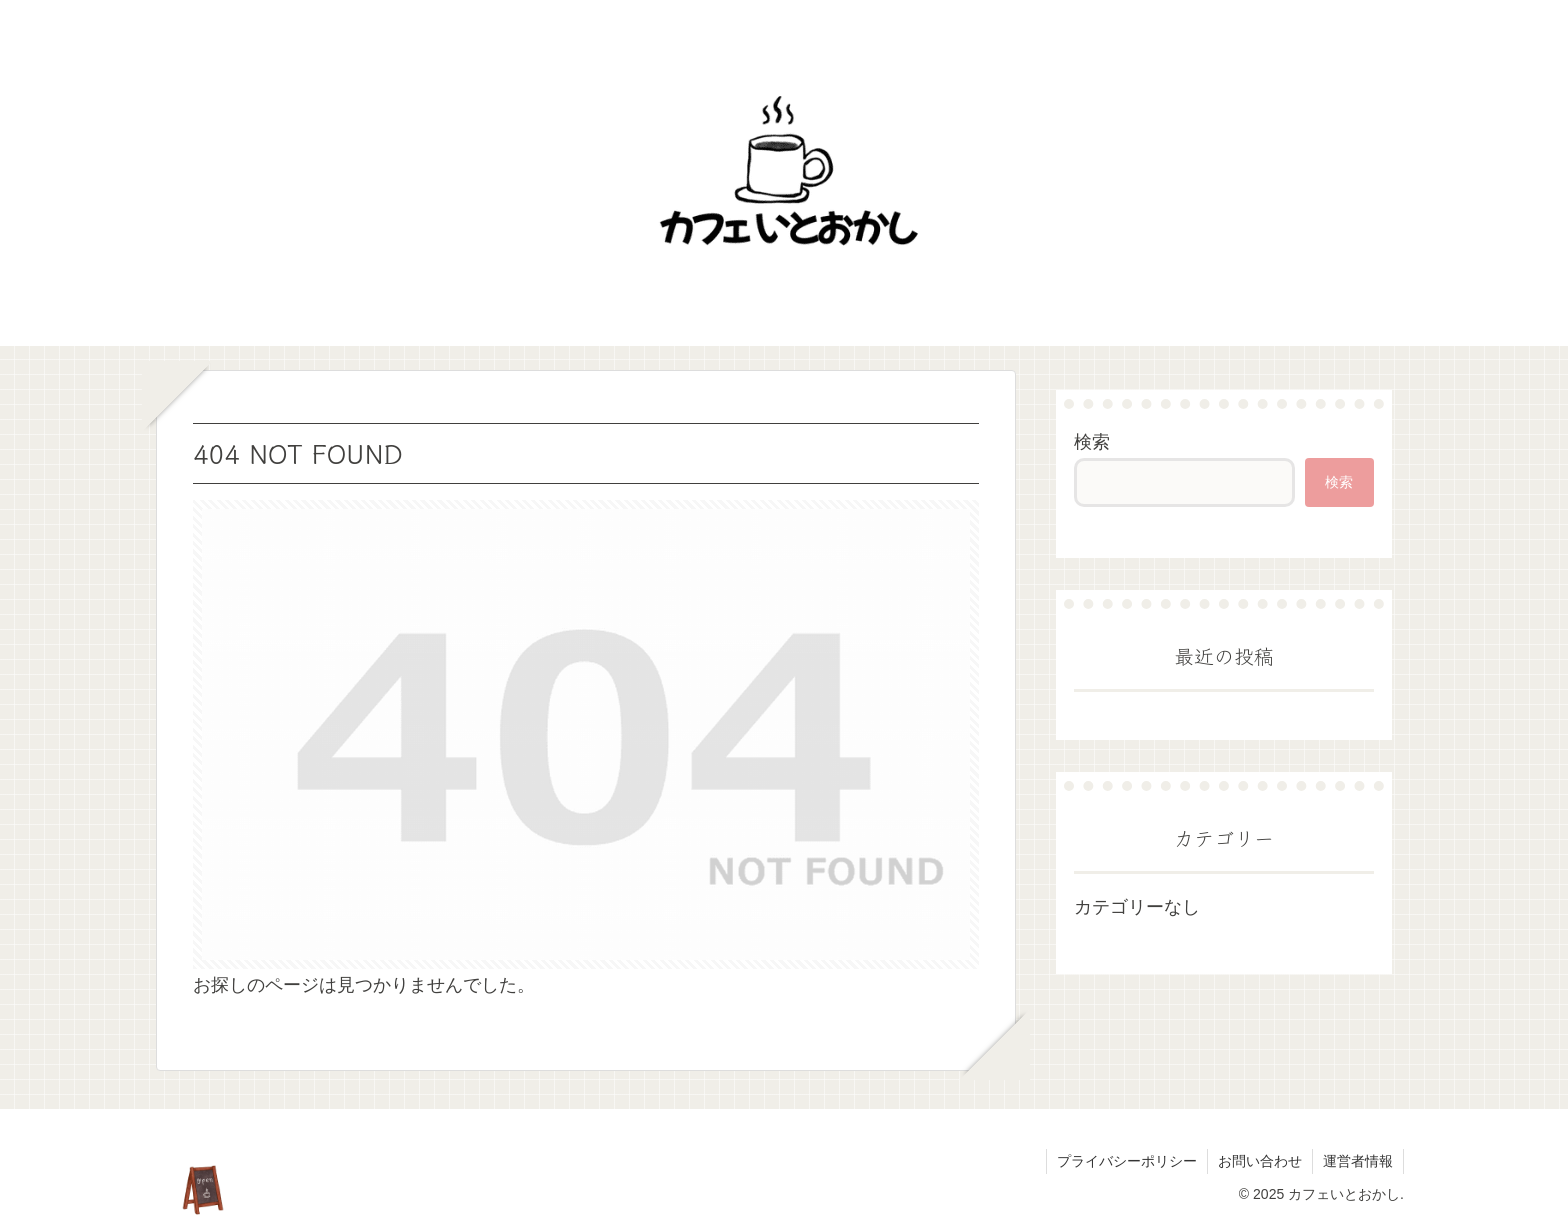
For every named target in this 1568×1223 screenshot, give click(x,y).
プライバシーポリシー (1127, 1161)
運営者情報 (1358, 1161)
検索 (1092, 442)
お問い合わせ (1260, 1161)
